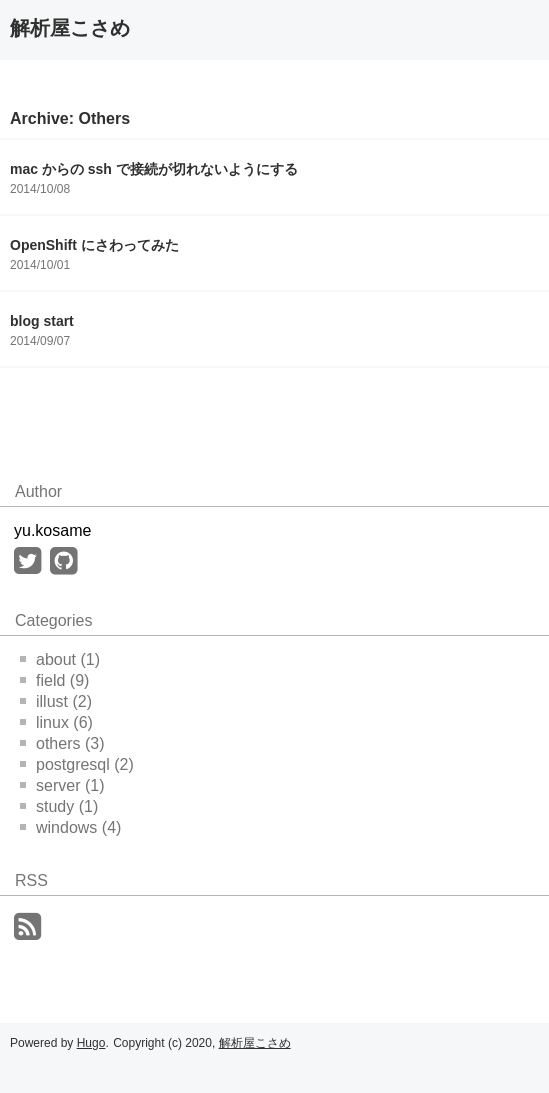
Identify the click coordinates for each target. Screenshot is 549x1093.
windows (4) (70, 827)
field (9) (54, 680)
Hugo (91, 1043)
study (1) (59, 806)
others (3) (62, 743)
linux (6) (56, 722)
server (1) (62, 785)
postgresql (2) (77, 764)
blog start (42, 321)
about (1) (60, 659)
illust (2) (56, 701)
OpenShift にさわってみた (94, 245)
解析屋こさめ (70, 28)
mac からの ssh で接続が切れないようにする (154, 169)
